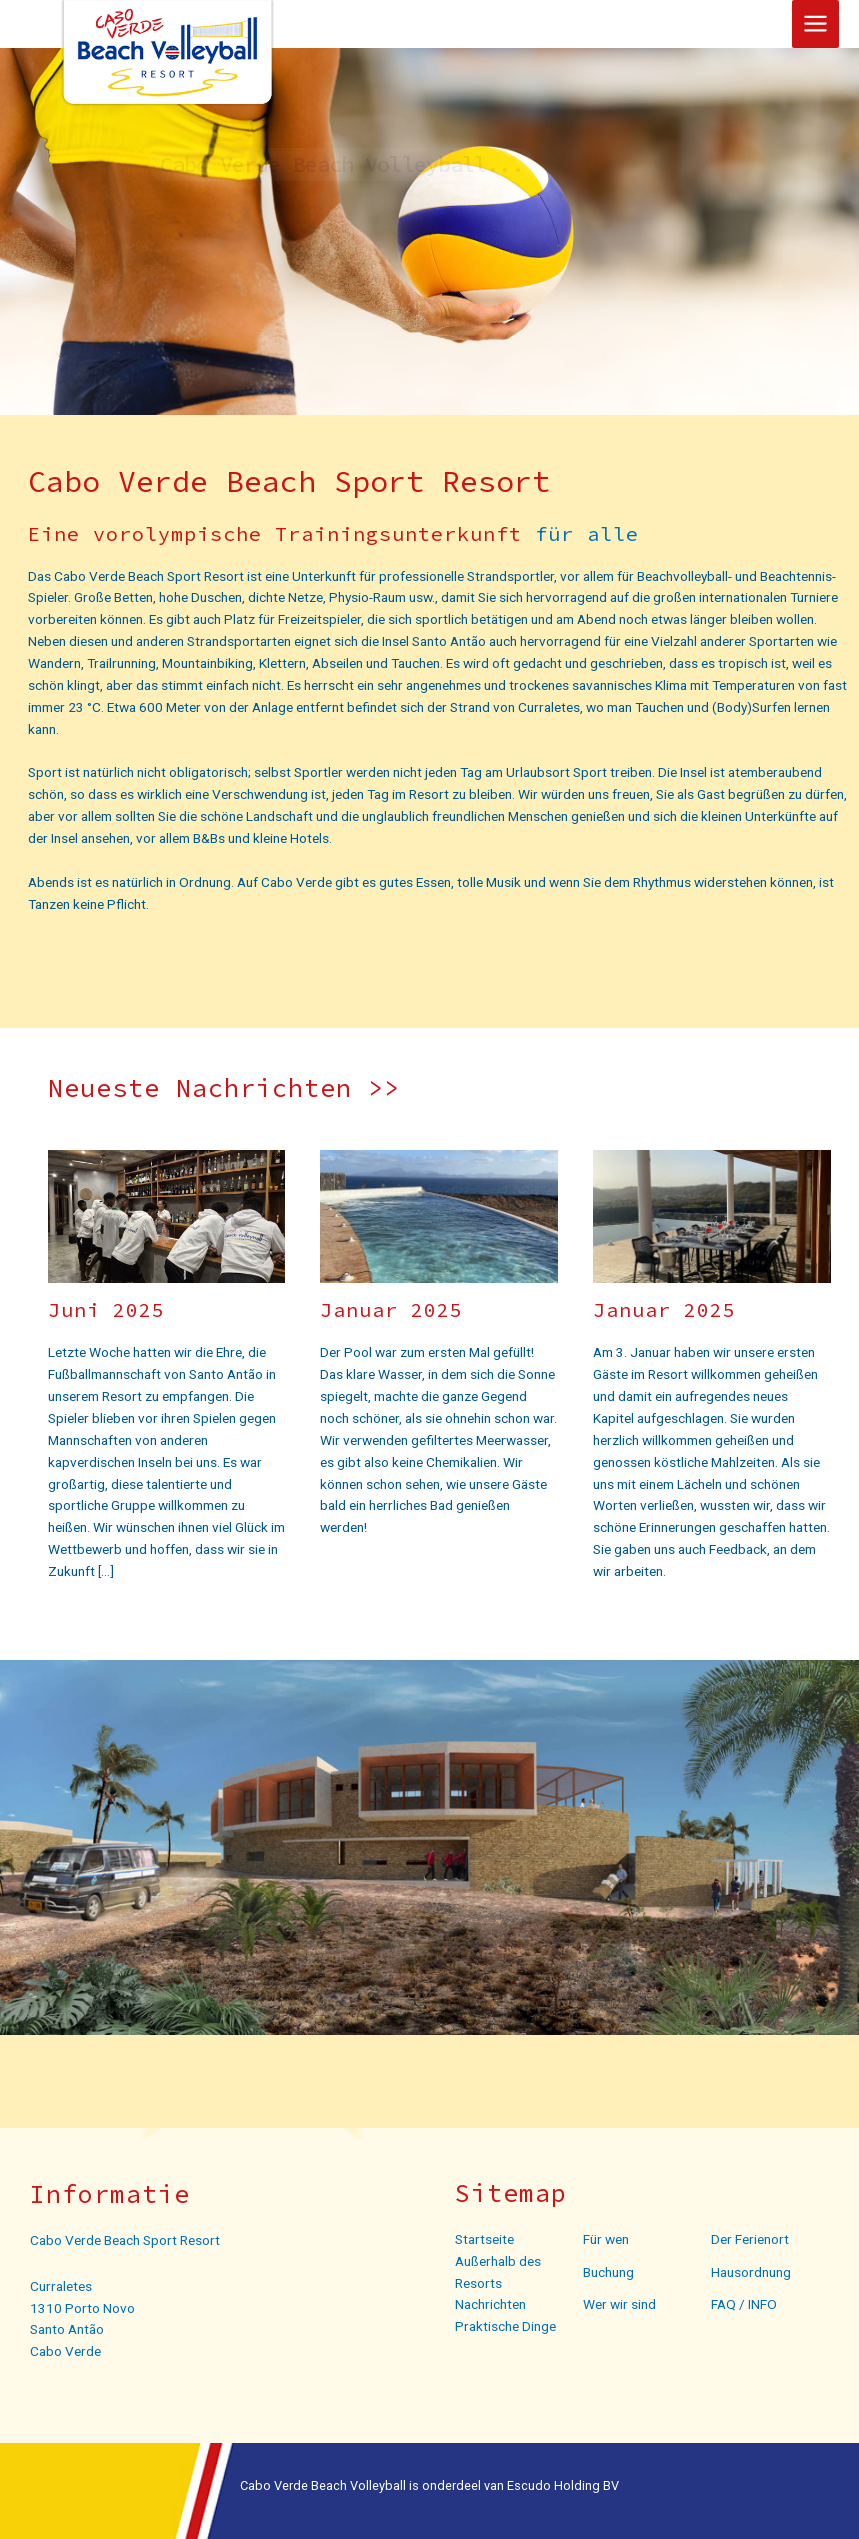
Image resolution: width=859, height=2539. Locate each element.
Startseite (484, 2239)
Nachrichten (490, 2304)
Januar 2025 (391, 1309)
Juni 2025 (106, 1309)
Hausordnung (751, 2272)
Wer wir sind (619, 2304)
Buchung (608, 2272)
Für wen (606, 2239)
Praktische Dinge (505, 2326)
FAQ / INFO (744, 2304)
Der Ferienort (750, 2239)
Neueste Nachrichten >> (224, 1088)
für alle (587, 533)
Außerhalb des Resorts (498, 2272)
